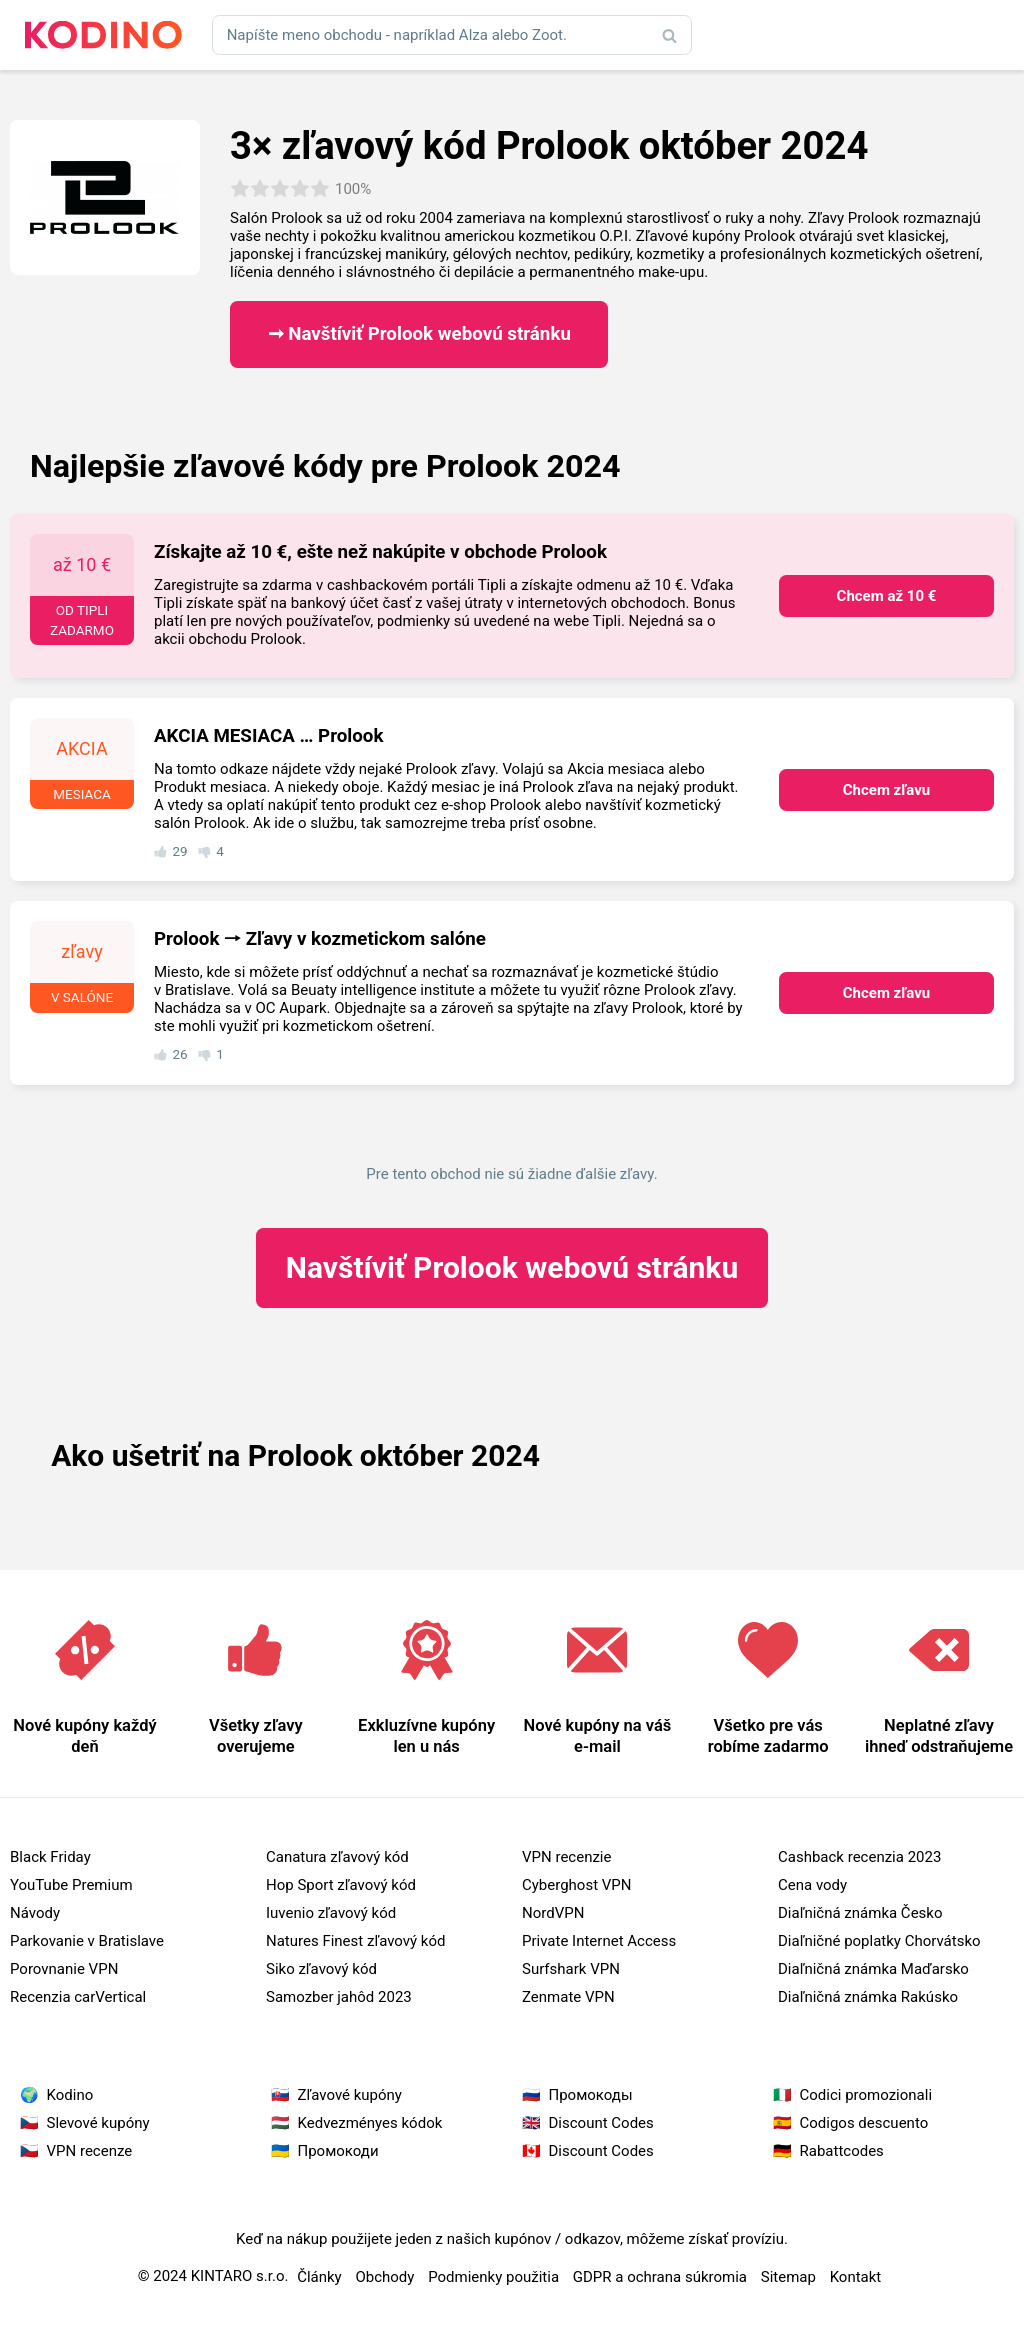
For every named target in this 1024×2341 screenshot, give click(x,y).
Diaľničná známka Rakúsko (868, 1997)
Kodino (70, 2095)
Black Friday (50, 1857)
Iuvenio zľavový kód (331, 1913)
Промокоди (338, 2151)
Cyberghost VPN (577, 1885)
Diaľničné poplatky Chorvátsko (879, 1941)
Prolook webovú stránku (512, 1267)
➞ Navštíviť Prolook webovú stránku (419, 334)
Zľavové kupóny (350, 2095)
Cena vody (812, 1885)
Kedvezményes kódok (370, 2123)
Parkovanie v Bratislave (87, 1941)
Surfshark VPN (571, 1969)
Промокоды (591, 2095)
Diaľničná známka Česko (860, 1913)
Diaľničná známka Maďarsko (873, 1969)
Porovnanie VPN (64, 1969)
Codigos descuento (864, 2123)
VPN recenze (90, 2151)
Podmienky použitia (493, 2277)
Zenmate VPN (568, 1997)
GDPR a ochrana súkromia (660, 2277)
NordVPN (553, 1913)
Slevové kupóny (98, 2123)
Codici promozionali (866, 2095)
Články (319, 2277)
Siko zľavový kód (321, 1969)
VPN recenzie (566, 1857)
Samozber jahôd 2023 (339, 1997)
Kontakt (856, 2277)
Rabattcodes (842, 2151)
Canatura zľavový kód (337, 1857)
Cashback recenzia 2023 (859, 1857)
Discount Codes (601, 2123)
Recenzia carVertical (78, 1997)
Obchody (384, 2277)
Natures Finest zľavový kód (355, 1941)
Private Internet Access (599, 1941)
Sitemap (788, 2277)
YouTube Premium (71, 1885)
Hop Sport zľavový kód (341, 1885)
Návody (35, 1913)
